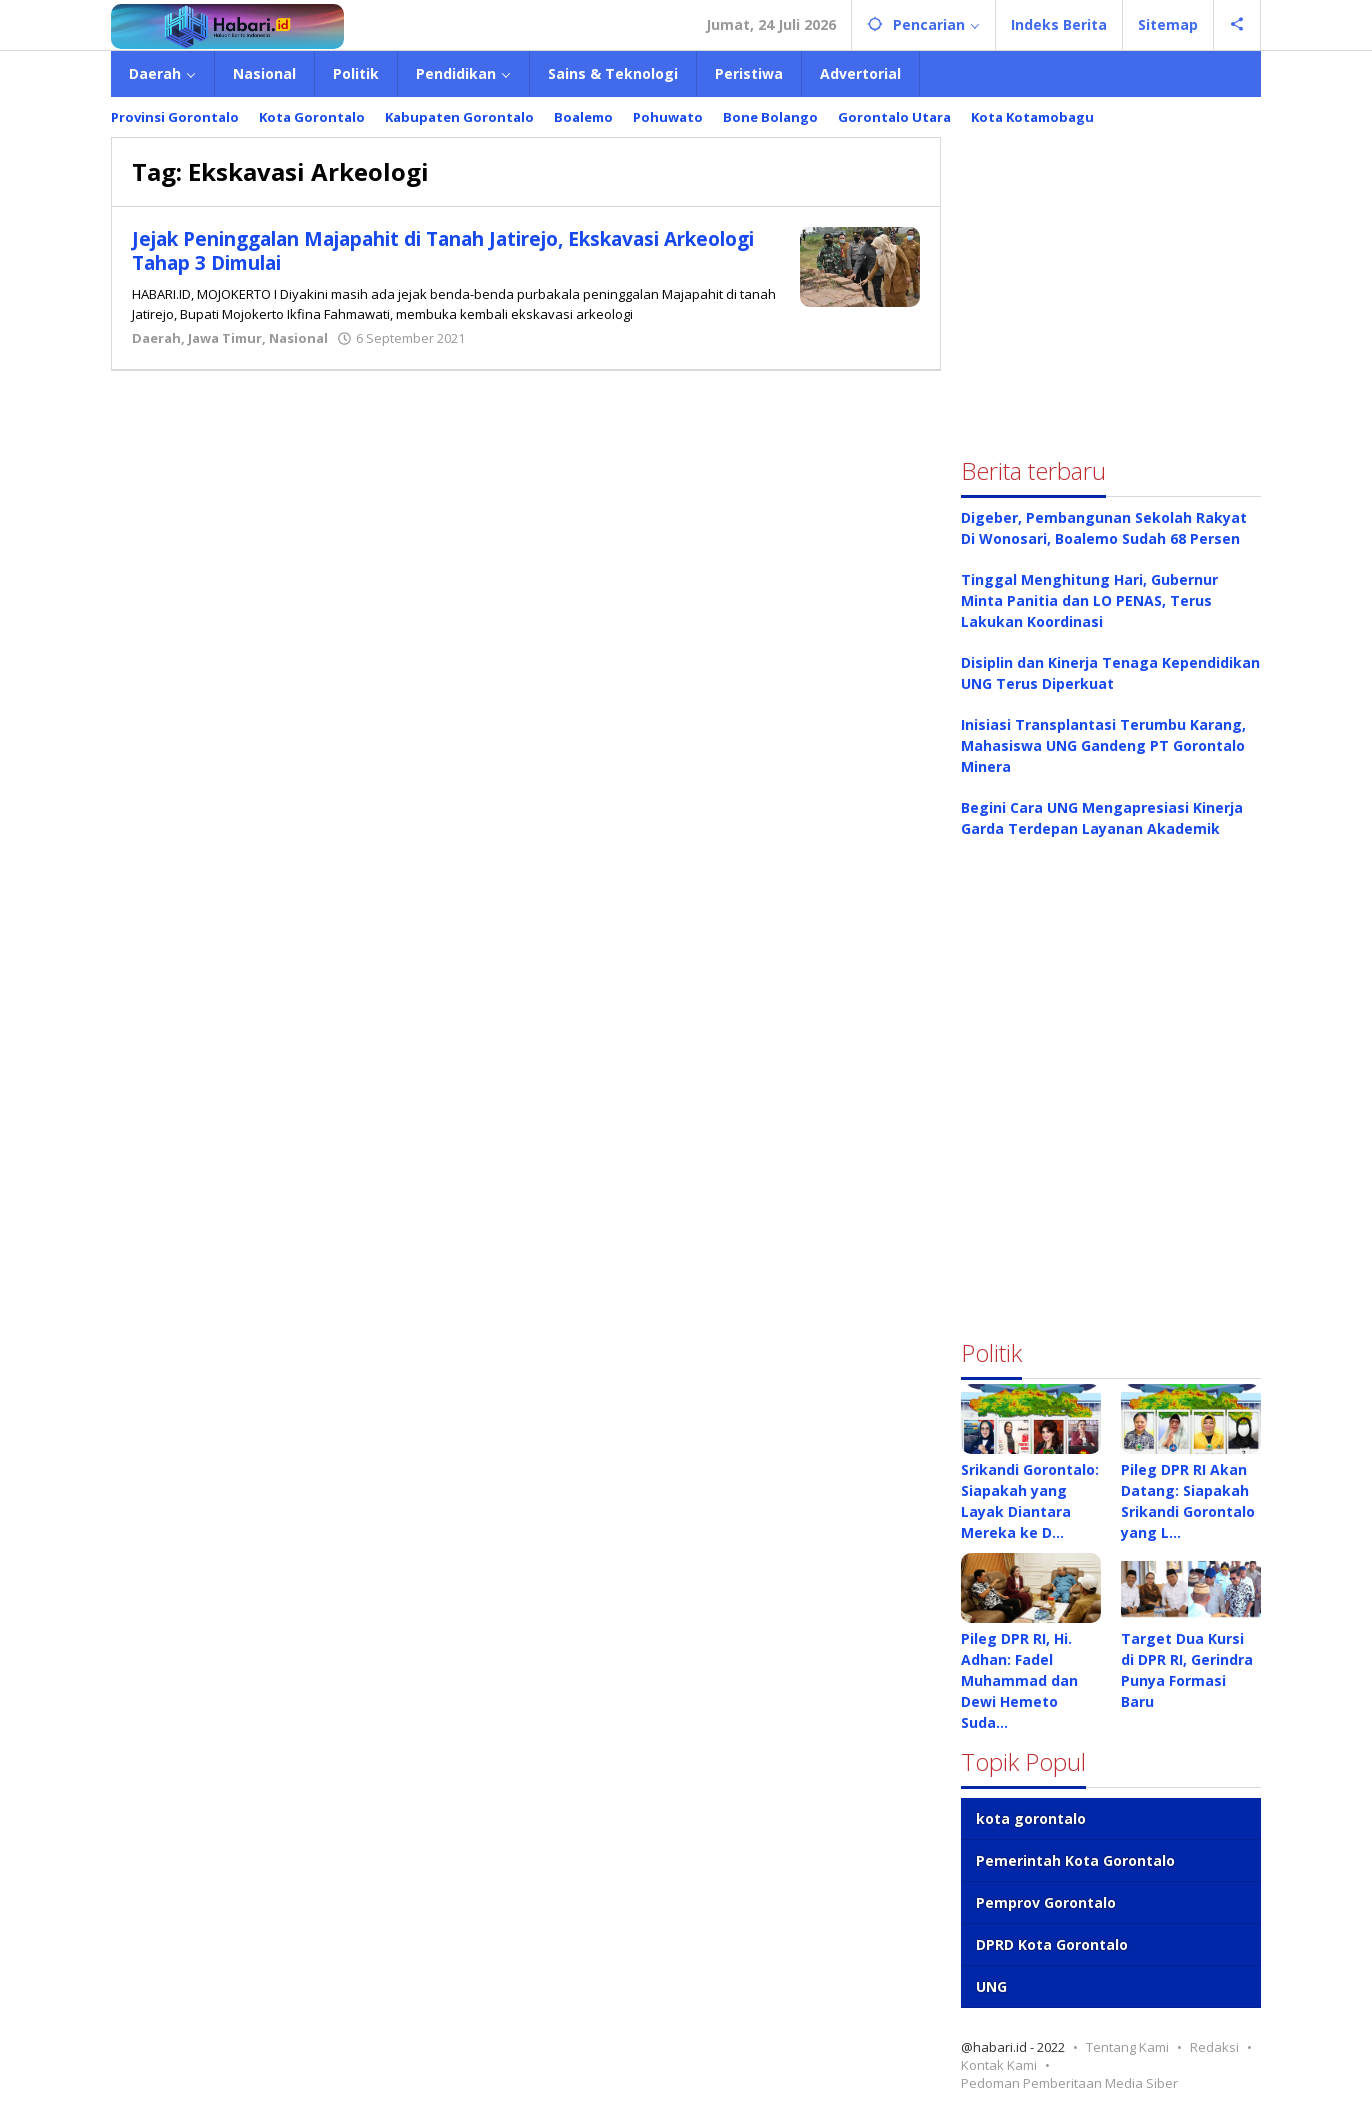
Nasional (298, 338)
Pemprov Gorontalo (1046, 1902)
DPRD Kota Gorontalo (1052, 1944)
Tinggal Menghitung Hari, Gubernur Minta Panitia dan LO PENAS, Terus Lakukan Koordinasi (1089, 600)
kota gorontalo (1031, 1818)
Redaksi (1214, 2047)
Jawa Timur (225, 338)
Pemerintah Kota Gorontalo (1075, 1860)
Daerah (156, 338)
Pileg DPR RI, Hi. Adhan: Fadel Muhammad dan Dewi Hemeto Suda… (1019, 1680)
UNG (991, 1986)
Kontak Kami (999, 2065)
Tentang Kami (1127, 2047)
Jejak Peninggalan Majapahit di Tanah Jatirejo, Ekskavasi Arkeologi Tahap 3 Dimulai (430, 250)
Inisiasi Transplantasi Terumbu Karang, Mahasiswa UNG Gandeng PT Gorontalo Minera (1103, 745)
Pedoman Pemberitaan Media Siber (1069, 2083)
